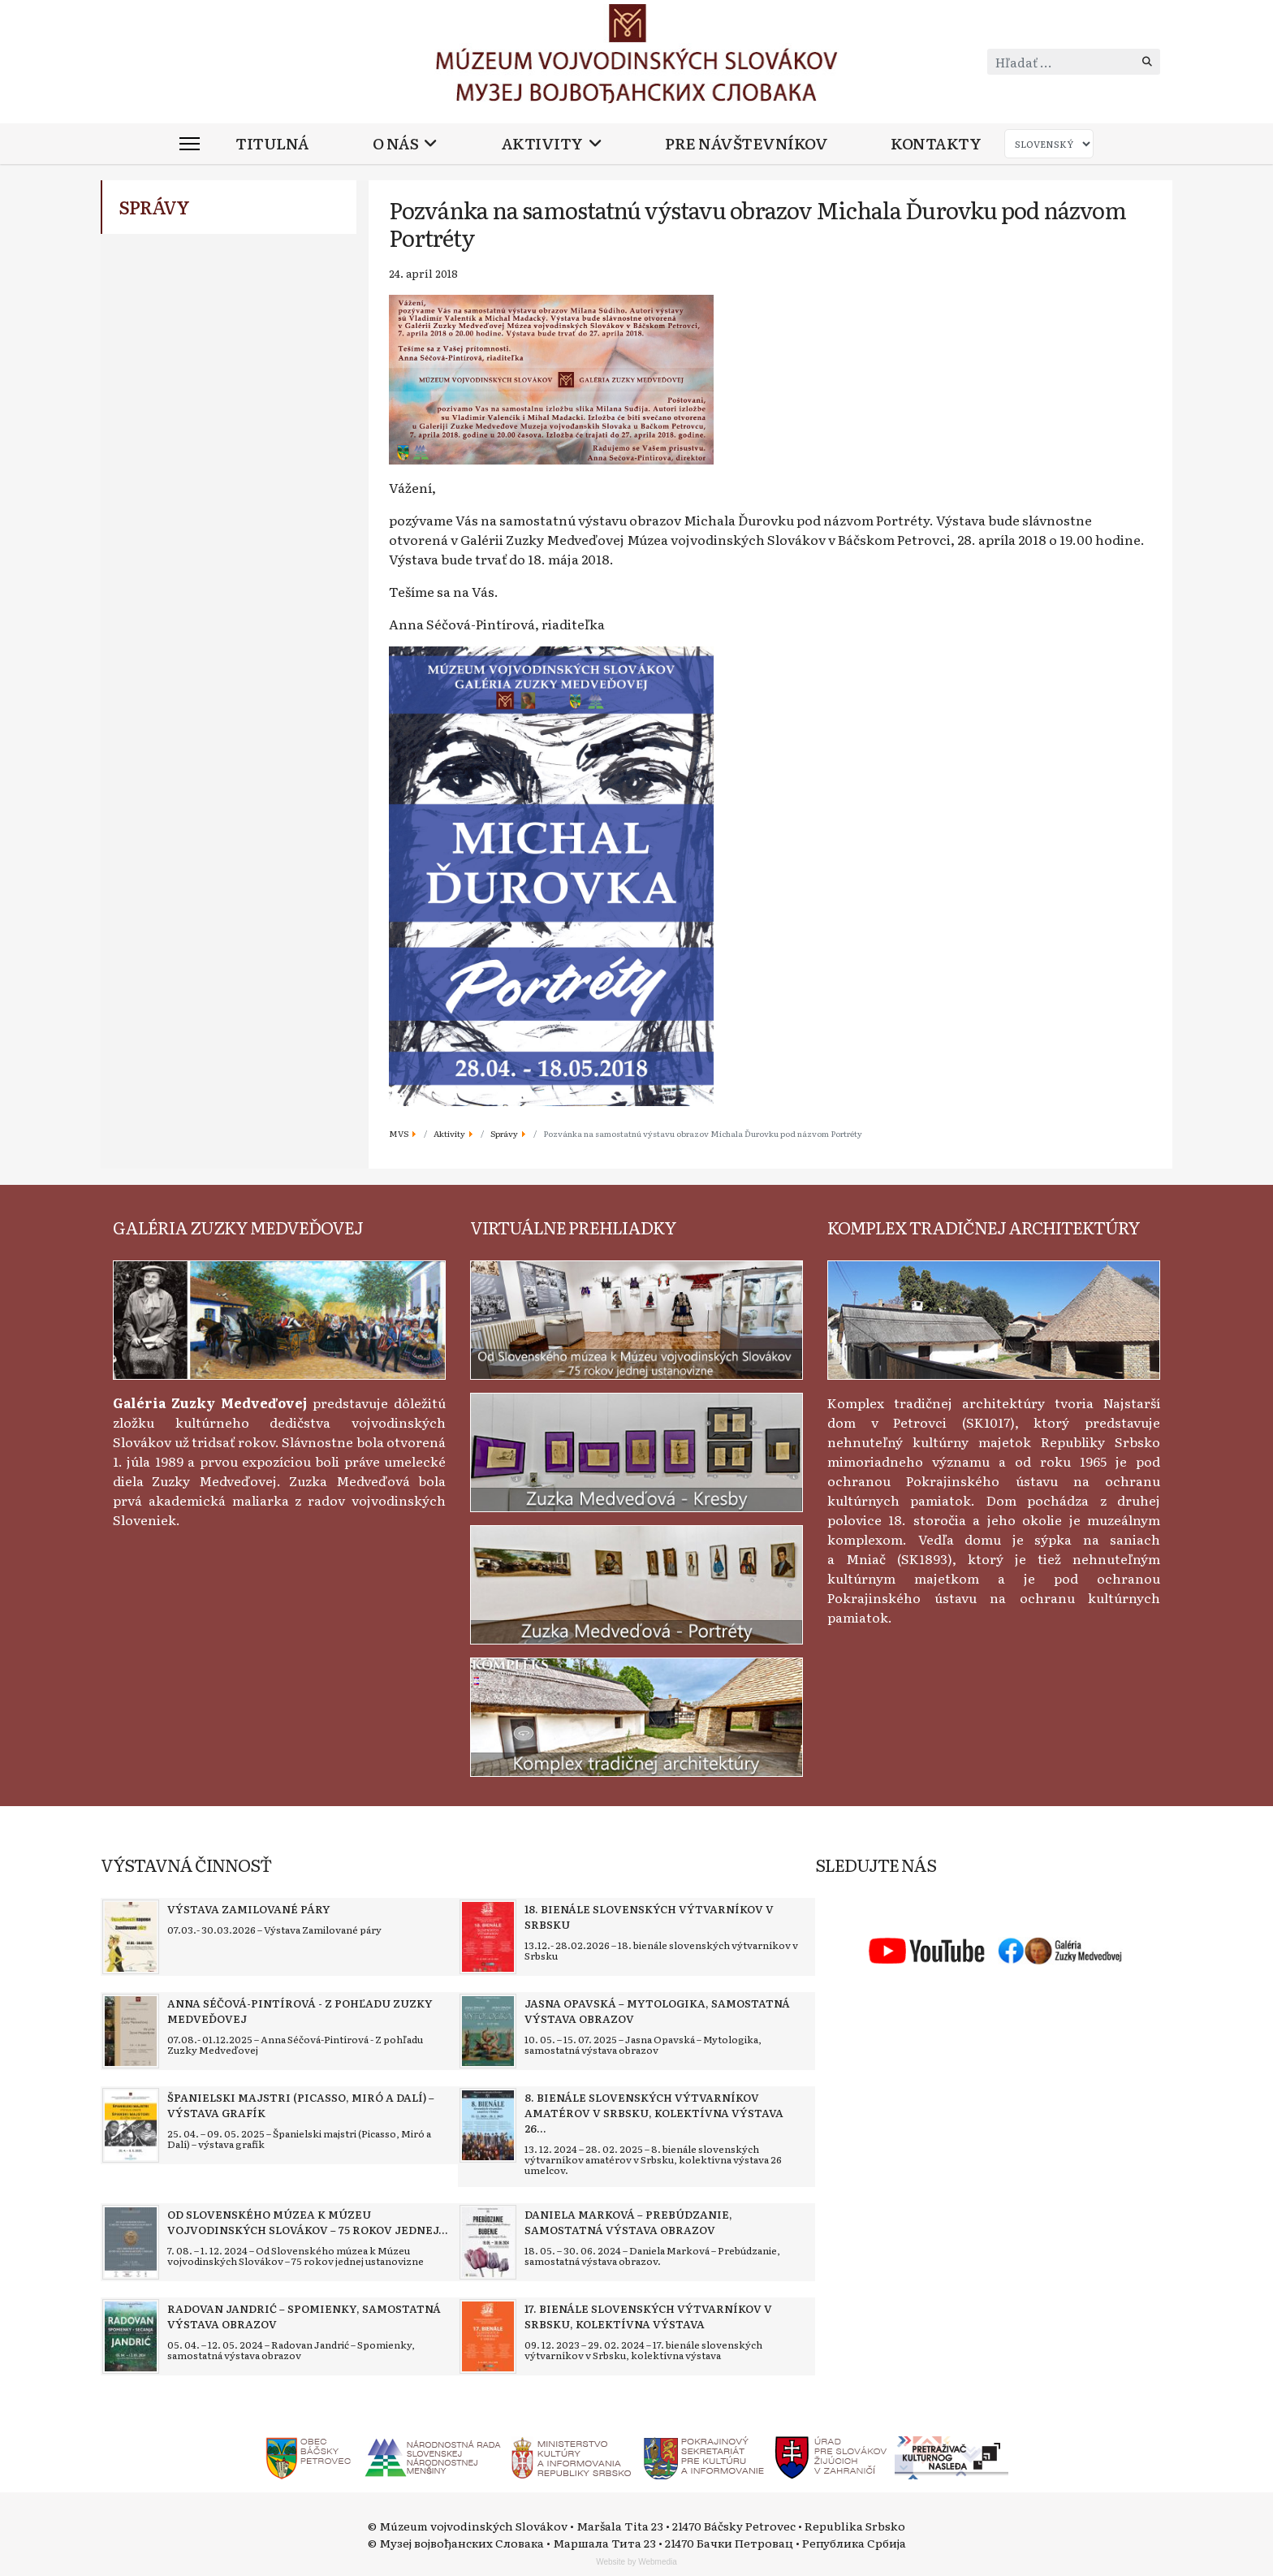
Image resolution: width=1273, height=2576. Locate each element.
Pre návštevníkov (746, 143)
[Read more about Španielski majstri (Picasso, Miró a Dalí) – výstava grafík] (131, 2125)
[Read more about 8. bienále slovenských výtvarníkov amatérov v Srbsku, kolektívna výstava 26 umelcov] (488, 2125)
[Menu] (189, 143)
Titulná (272, 143)
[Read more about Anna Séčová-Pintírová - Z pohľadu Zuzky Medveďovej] (131, 2031)
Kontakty (936, 143)
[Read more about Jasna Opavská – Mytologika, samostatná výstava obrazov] (488, 2031)
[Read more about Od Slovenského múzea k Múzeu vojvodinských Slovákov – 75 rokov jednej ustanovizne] (131, 2242)
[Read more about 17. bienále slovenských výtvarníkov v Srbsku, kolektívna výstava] (488, 2336)
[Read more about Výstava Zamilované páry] (131, 1937)
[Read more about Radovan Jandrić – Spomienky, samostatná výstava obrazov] (131, 2336)
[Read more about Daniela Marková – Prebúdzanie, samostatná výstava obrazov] (488, 2242)
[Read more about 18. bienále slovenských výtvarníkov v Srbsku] (488, 1937)
